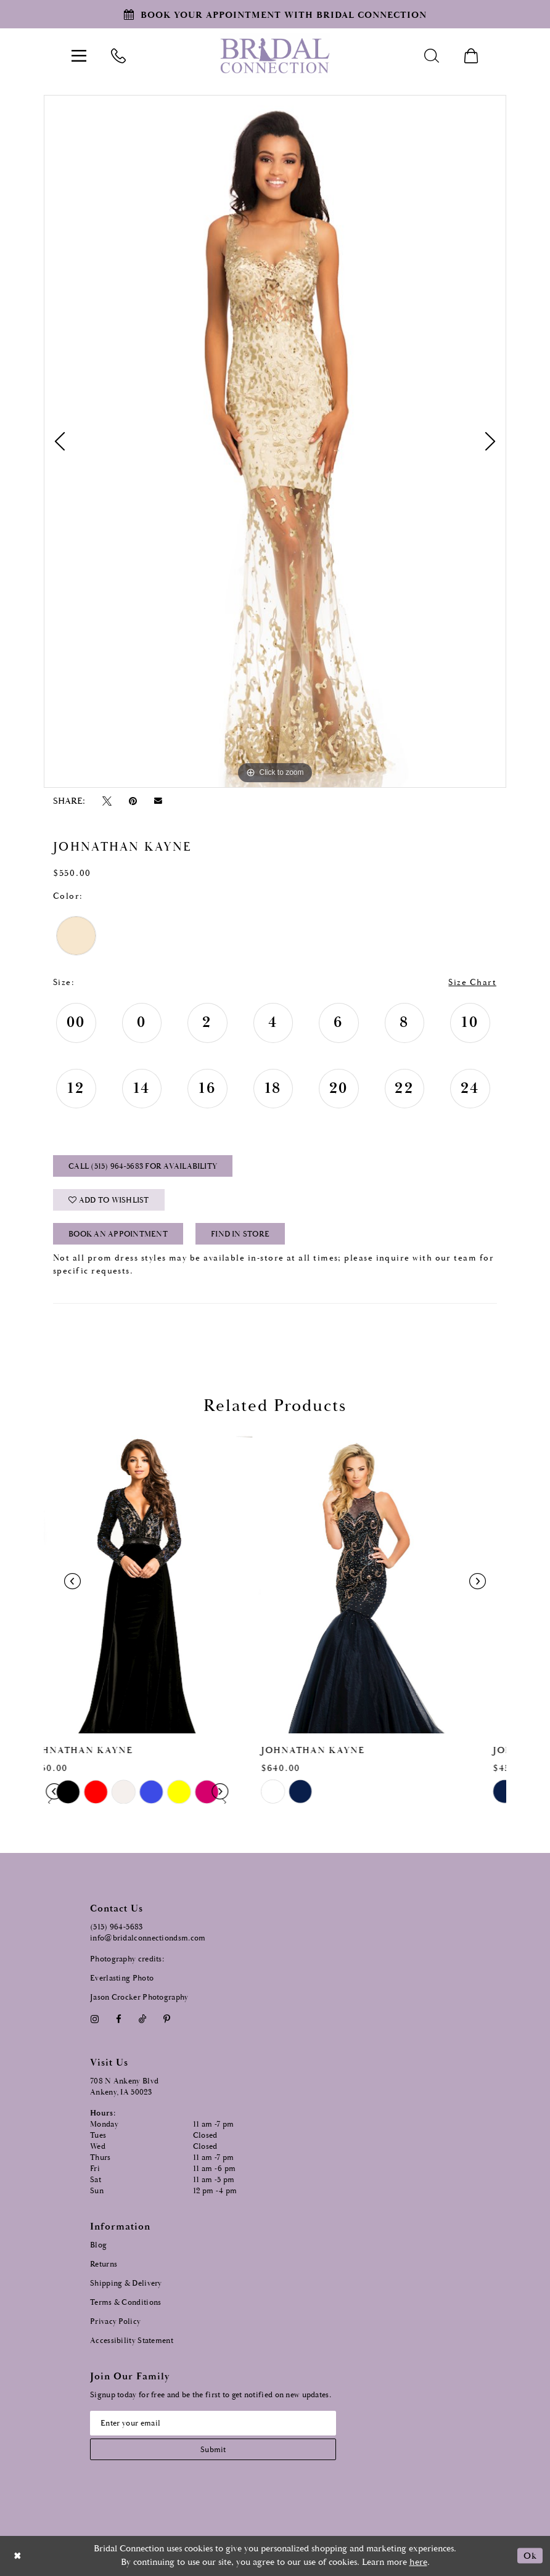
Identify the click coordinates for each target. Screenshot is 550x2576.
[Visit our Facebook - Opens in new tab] (118, 2019)
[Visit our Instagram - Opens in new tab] (94, 2019)
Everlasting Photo (122, 1978)
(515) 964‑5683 (116, 1927)
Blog (98, 2245)
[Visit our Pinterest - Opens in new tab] (167, 2019)
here (418, 2562)
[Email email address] (213, 2423)
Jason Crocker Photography (139, 1997)
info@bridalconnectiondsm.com (147, 1938)
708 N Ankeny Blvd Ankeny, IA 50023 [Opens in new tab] (124, 2087)
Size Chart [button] (472, 982)
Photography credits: (127, 1959)
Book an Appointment (118, 1234)
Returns (103, 2264)
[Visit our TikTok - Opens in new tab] (143, 2019)
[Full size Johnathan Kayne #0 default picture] (275, 441)
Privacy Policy (115, 2321)
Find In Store (240, 1234)
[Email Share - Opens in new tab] (158, 801)
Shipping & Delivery (126, 2283)
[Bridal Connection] (275, 56)
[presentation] (159, 1581)
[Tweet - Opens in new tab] (107, 801)
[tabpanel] (275, 441)
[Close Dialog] (17, 2556)
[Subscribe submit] (213, 2449)
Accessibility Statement (131, 2341)
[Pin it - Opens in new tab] (132, 801)
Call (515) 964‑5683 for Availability (142, 1166)
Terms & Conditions (125, 2302)
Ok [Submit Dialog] (529, 2556)
